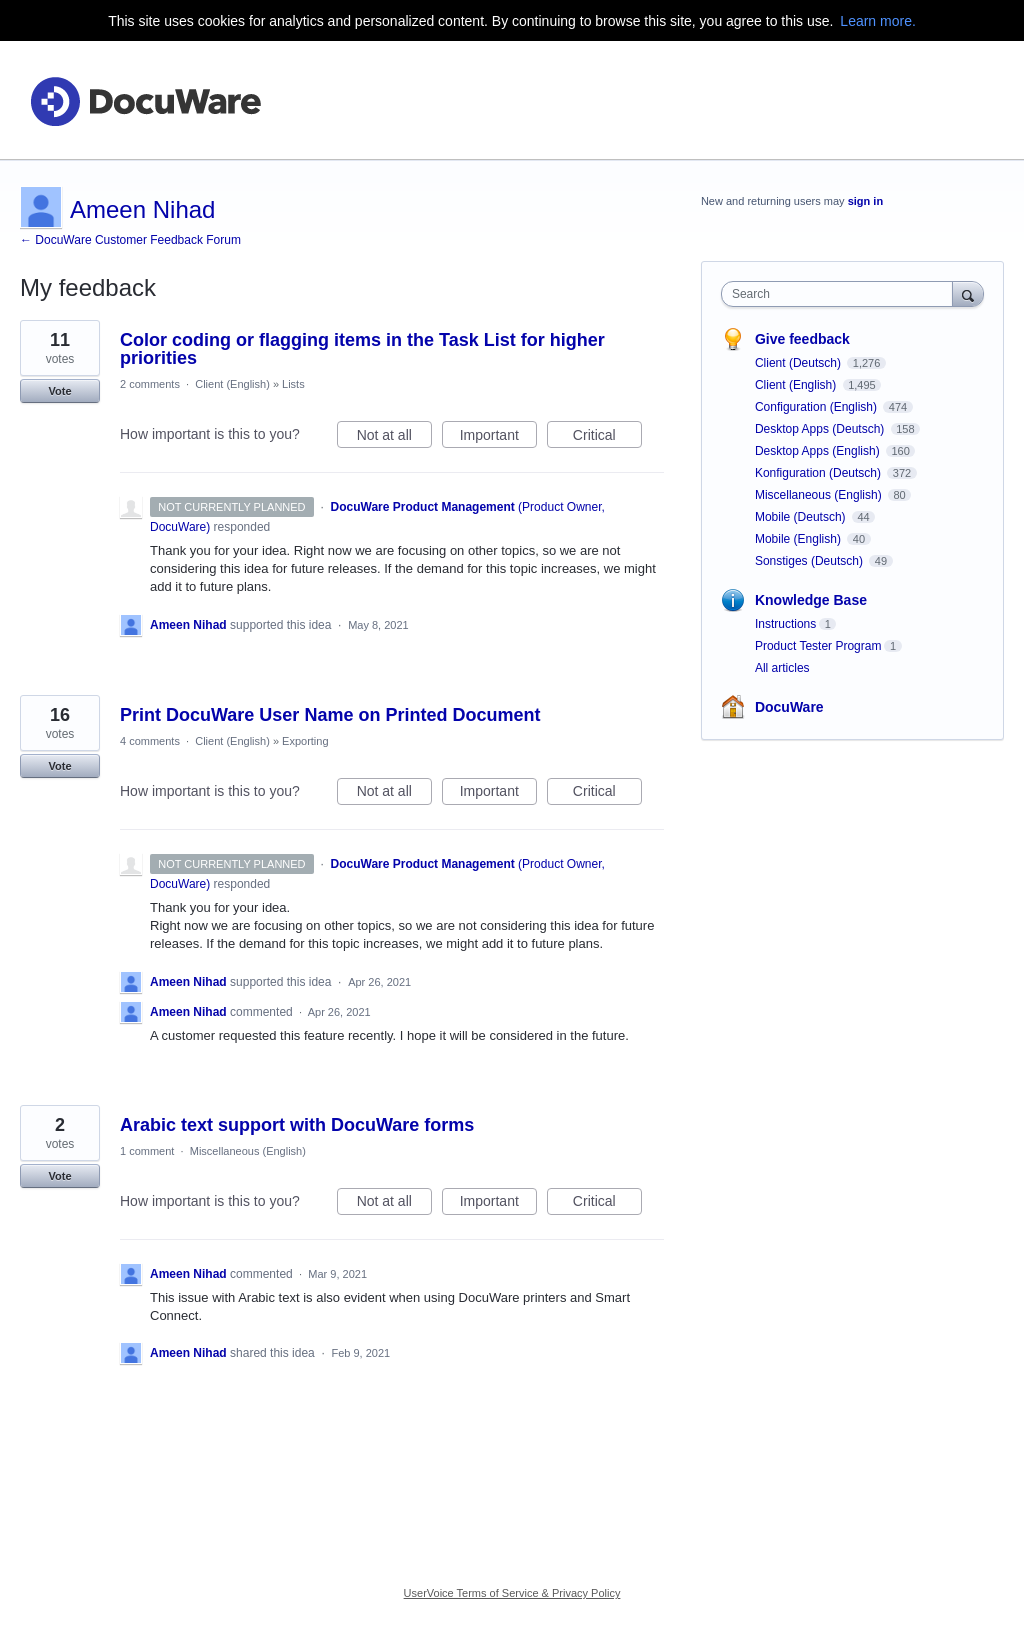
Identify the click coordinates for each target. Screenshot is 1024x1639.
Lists (293, 384)
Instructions (785, 624)
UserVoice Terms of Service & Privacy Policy (512, 1593)
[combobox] (841, 294)
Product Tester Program (818, 646)
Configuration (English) (817, 407)
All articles (782, 668)
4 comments (150, 741)
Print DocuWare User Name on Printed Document (330, 715)
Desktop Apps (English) (819, 451)
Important (498, 438)
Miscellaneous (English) (248, 1151)
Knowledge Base (811, 600)
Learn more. (877, 21)
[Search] (968, 293)
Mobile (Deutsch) (802, 517)
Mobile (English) (799, 539)
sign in (865, 201)
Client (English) (232, 384)
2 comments (150, 384)
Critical (607, 438)
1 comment (147, 1151)
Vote (59, 391)
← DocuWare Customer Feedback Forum (130, 240)
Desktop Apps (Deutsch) (821, 429)
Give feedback (802, 339)
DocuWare (789, 707)
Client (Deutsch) (799, 363)
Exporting (305, 741)
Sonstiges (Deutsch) (810, 561)
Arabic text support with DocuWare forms (297, 1125)
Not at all (394, 438)
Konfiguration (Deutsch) (819, 473)
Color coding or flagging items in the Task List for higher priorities (362, 349)
